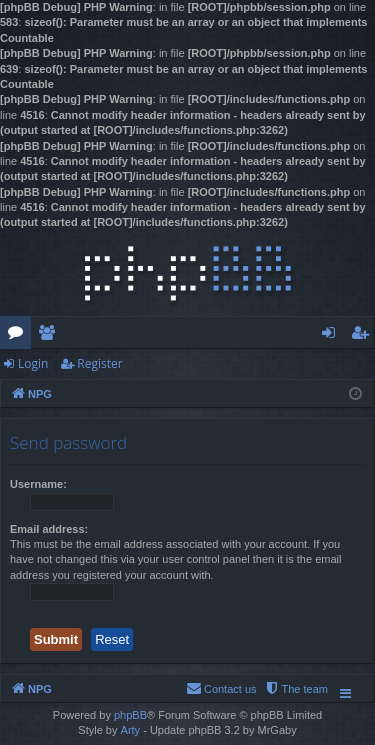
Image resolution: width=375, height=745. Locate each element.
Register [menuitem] (364, 336)
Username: (38, 484)
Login (33, 363)
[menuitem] (296, 689)
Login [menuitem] (332, 336)
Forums (19, 336)
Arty (131, 730)
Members (50, 336)
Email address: (49, 529)
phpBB (130, 715)
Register (99, 363)
